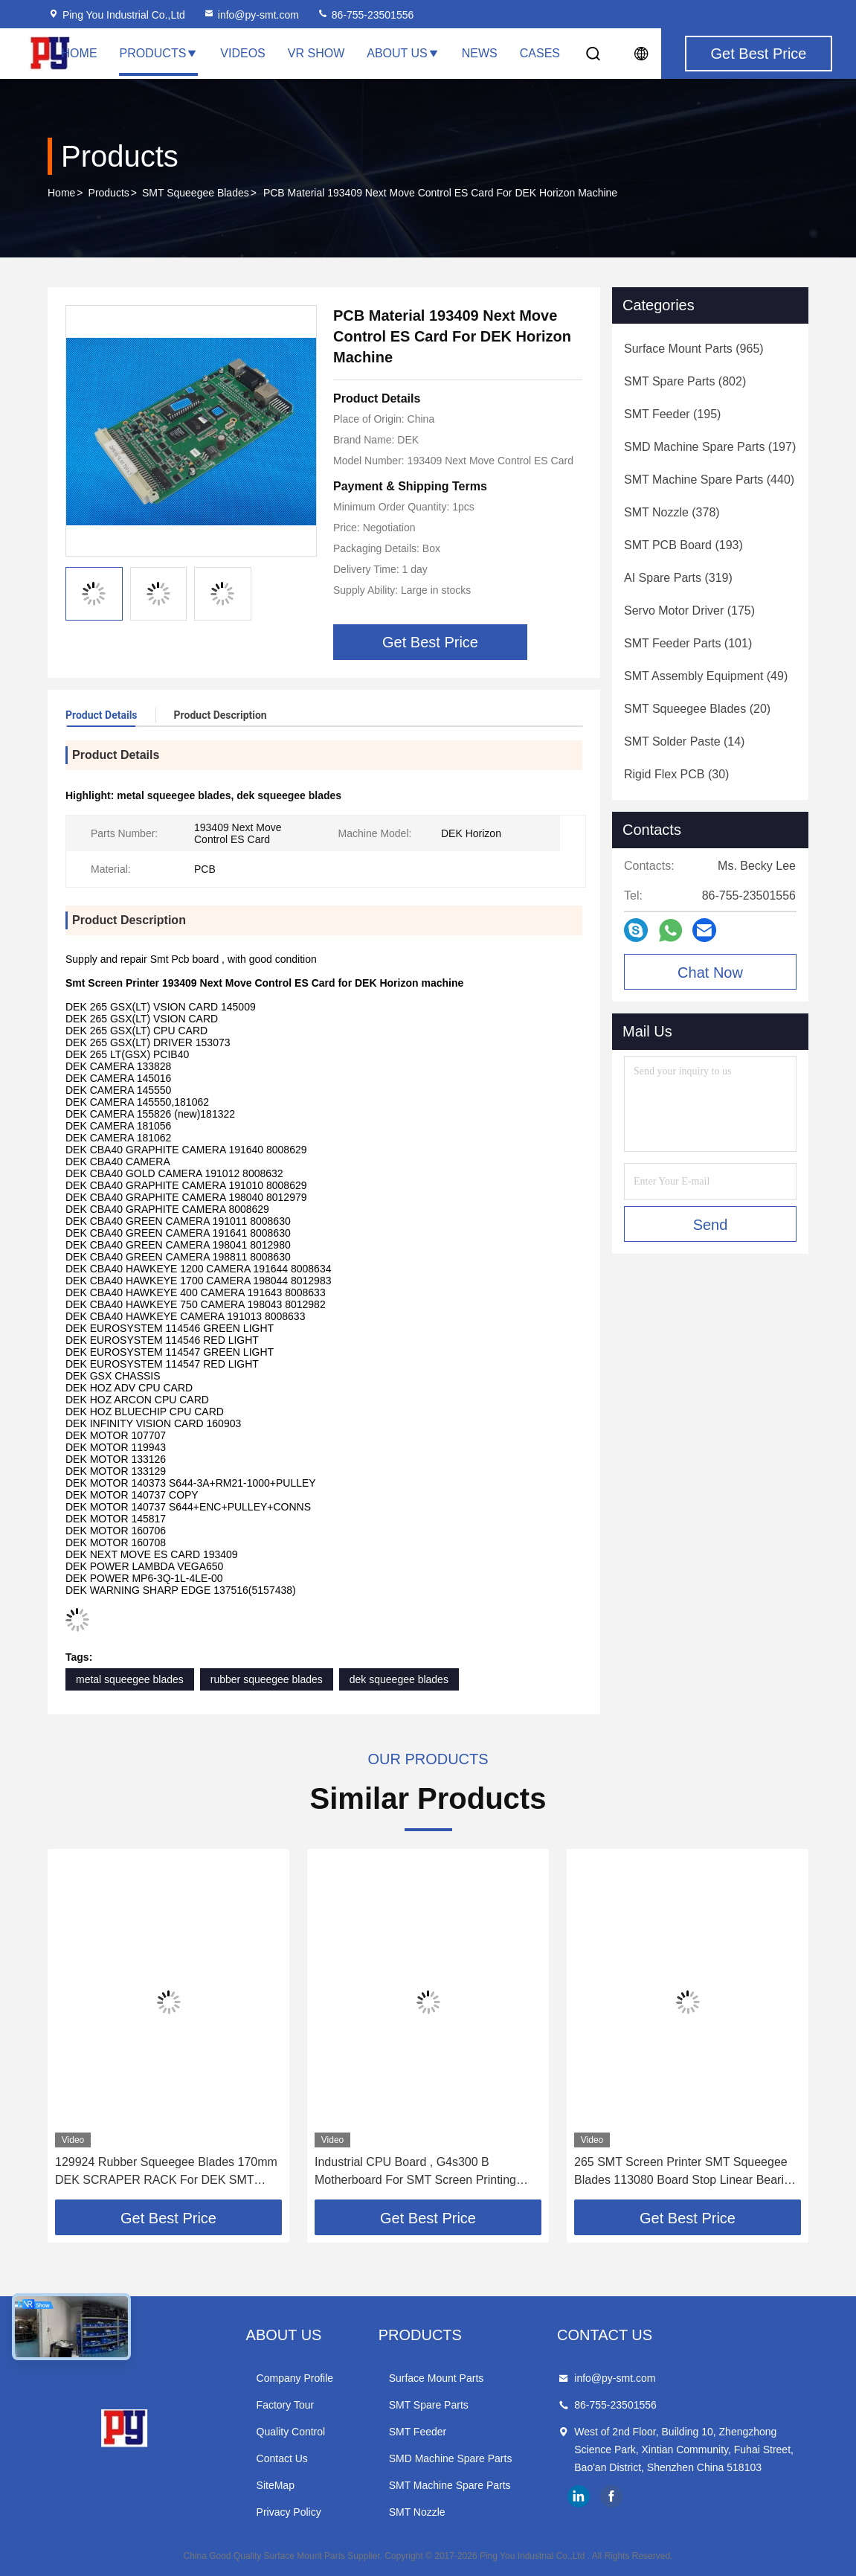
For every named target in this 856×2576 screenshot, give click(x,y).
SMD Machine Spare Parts (450, 2458)
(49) (706, 676)
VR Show (316, 53)
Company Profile (295, 2378)
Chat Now (710, 972)
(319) (678, 577)
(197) (710, 446)
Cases (540, 53)
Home (79, 53)
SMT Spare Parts (429, 2405)
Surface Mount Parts (436, 2378)
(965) (694, 348)
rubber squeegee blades (266, 1679)
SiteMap (276, 2485)
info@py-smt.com (251, 15)
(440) (709, 479)
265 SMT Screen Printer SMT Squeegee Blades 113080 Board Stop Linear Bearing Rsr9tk (685, 2172)
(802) (685, 381)
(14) (684, 741)
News (480, 53)
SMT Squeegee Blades (195, 193)
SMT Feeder (418, 2432)
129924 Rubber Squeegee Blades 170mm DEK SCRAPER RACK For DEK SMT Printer (166, 2172)
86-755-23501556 (365, 15)
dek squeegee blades (399, 1679)
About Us (403, 53)
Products (159, 53)
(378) (672, 512)
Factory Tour (286, 2405)
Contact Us (282, 2458)
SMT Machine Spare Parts (450, 2485)
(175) (689, 610)
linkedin (578, 2496)
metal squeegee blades (130, 1679)
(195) (672, 414)
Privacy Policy (289, 2512)
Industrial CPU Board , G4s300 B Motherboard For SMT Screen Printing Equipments (415, 2172)
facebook (611, 2496)
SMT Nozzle (417, 2512)
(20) (697, 708)
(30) (676, 774)
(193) (683, 545)
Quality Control (291, 2432)
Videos (242, 53)
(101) (688, 643)
